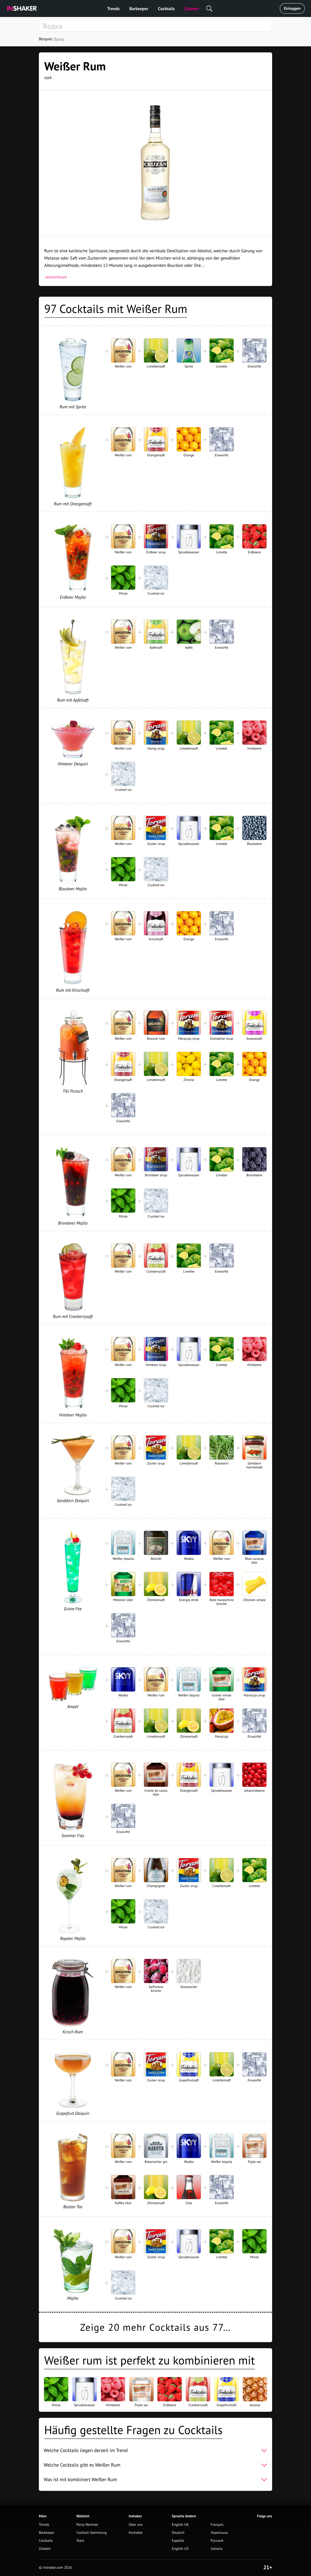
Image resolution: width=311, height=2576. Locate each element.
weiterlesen (56, 277)
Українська (219, 2532)
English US (180, 2548)
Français (217, 2524)
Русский (217, 2540)
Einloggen (292, 8)
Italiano (217, 2548)
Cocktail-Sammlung (91, 2532)
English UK (180, 2524)
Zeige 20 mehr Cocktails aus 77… (155, 2327)
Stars (80, 2540)
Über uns (136, 2524)
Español (178, 2540)
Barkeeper (138, 8)
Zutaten (191, 8)
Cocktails (166, 8)
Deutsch (178, 2532)
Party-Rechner (87, 2524)
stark (48, 77)
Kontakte (136, 2532)
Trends (113, 8)
